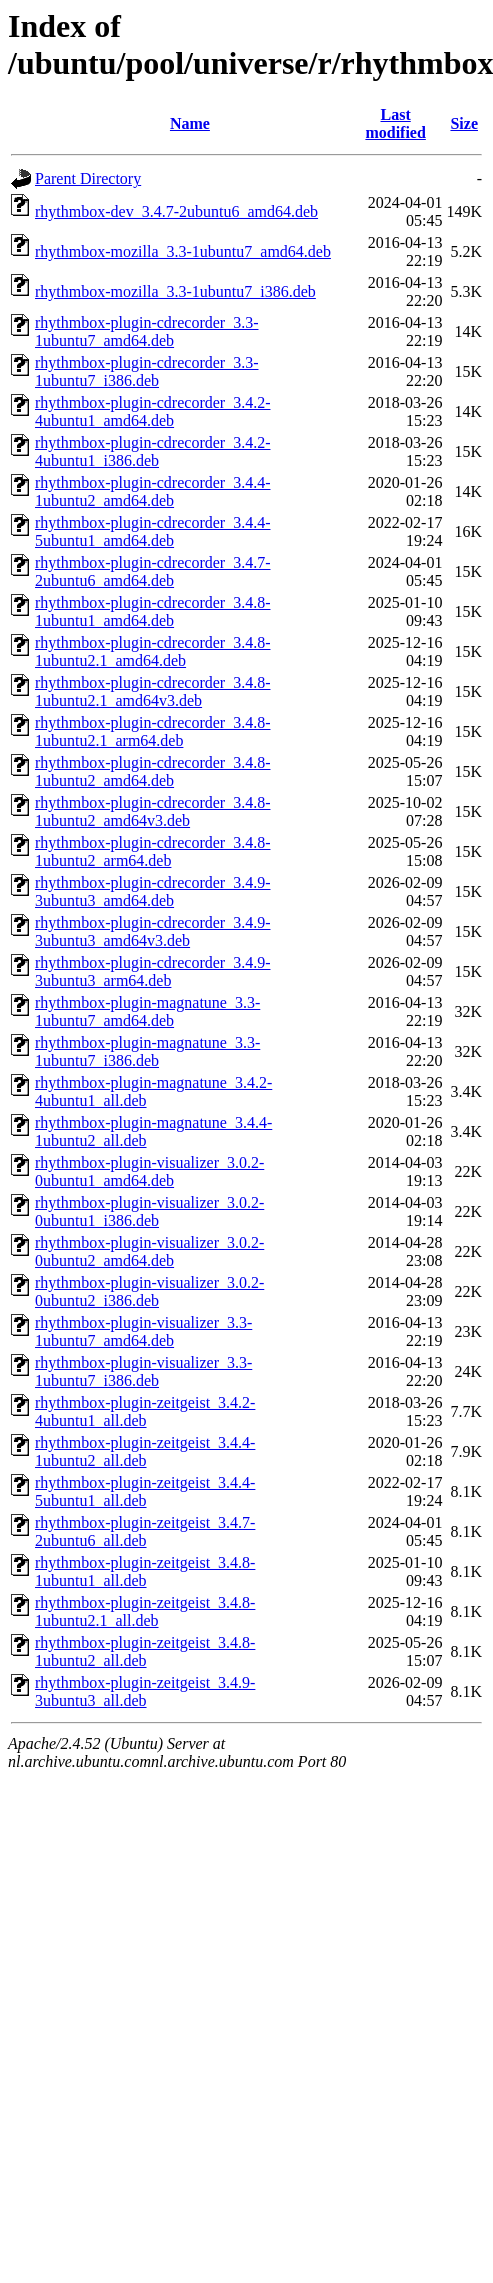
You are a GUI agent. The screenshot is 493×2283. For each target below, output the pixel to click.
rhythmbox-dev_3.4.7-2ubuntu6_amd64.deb (176, 211)
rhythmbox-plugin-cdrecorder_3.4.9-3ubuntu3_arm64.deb (152, 971)
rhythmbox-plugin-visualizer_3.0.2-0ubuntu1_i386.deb (149, 1211)
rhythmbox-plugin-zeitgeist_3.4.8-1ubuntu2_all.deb (145, 1651)
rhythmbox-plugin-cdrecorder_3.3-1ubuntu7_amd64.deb (146, 331)
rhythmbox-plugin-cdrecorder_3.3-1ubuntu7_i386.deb (146, 371)
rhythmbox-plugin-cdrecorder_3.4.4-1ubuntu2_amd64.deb (152, 491)
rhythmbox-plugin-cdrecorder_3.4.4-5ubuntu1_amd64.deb (152, 531)
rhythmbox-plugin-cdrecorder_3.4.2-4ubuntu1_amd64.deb (152, 411)
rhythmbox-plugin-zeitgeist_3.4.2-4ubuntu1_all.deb (145, 1411)
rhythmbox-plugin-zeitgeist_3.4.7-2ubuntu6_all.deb (145, 1531)
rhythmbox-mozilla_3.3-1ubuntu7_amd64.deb (183, 251)
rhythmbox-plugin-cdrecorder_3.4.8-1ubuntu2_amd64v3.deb (152, 811)
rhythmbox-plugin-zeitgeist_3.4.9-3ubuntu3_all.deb (145, 1691)
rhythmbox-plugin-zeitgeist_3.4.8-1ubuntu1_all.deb (145, 1571)
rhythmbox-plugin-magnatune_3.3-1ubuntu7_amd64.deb (147, 1011)
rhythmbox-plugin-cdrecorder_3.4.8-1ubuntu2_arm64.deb (152, 851)
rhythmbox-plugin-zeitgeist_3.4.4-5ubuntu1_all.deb (145, 1491)
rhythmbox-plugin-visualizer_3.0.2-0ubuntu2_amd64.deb (149, 1251)
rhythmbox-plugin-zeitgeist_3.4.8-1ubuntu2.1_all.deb (145, 1611)
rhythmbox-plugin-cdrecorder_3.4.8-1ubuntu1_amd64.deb (152, 611)
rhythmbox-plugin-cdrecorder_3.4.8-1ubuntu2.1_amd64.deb (152, 651)
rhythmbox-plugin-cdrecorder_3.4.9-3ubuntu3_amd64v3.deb (152, 931)
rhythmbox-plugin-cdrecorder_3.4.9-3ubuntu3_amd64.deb (152, 891)
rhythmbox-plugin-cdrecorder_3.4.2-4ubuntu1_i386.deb (152, 451)
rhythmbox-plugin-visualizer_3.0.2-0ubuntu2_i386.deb (149, 1291)
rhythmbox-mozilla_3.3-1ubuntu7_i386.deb (175, 291)
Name (190, 123)
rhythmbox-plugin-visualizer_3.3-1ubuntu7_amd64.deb (143, 1331)
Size (464, 123)
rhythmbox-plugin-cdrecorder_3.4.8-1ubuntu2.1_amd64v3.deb (152, 691)
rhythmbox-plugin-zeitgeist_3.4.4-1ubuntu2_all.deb (145, 1451)
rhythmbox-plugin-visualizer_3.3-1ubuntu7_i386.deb (143, 1371)
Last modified (395, 123)
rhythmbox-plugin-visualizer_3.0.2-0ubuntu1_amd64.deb (149, 1171)
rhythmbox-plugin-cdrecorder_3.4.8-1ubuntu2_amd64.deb (152, 771)
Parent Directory (88, 178)
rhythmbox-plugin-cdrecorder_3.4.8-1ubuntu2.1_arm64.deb (152, 731)
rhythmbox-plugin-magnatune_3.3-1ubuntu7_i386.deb (147, 1051)
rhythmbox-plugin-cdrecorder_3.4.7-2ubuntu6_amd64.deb (152, 571)
